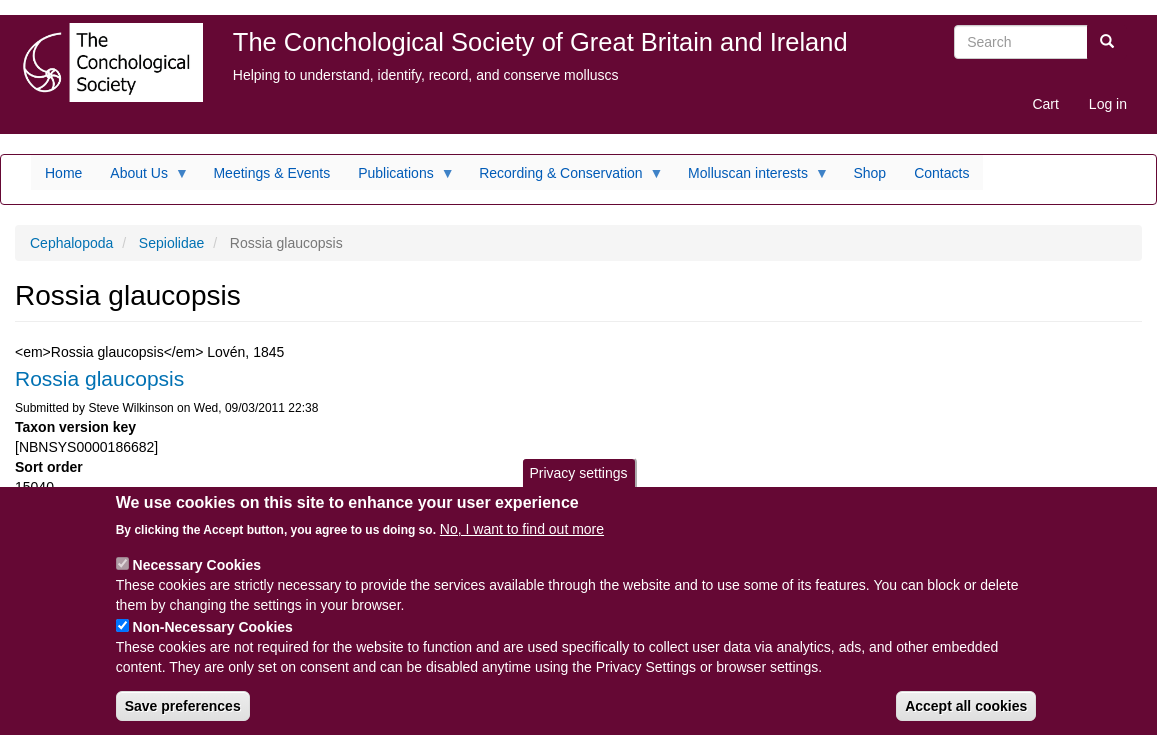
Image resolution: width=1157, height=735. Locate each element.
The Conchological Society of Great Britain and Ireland (540, 42)
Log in (1108, 104)
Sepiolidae (171, 243)
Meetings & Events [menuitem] (271, 173)
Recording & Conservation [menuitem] (564, 178)
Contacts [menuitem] (941, 173)
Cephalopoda (71, 243)
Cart (1045, 104)
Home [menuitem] (63, 173)
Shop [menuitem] (869, 173)
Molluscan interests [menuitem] (751, 178)
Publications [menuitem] (399, 178)
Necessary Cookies (197, 582)
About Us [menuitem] (142, 178)
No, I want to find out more (522, 546)
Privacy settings (578, 490)
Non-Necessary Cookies (213, 644)
